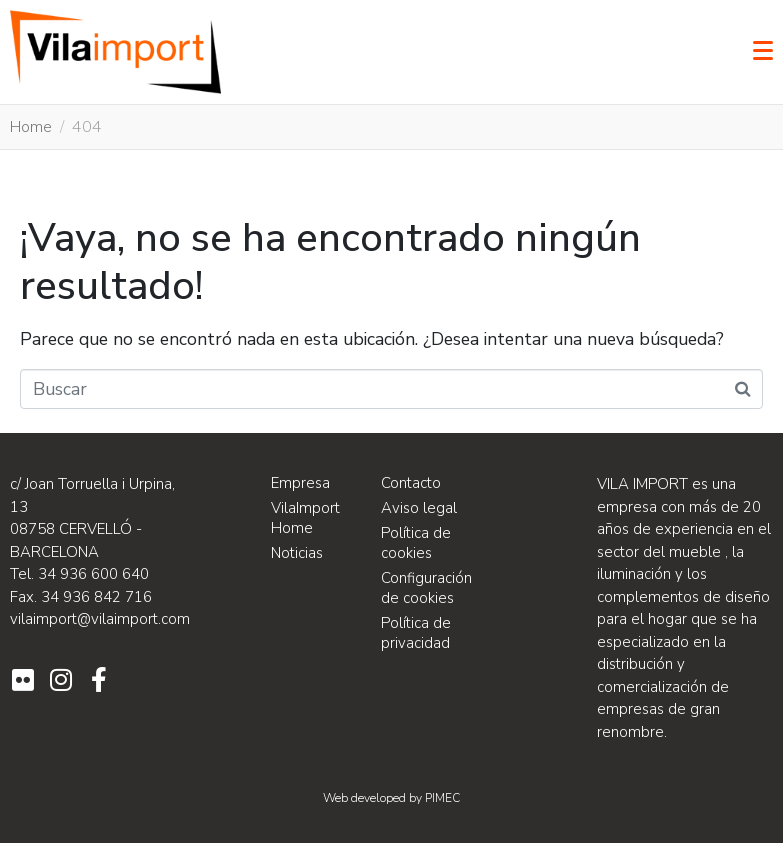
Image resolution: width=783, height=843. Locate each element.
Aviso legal (419, 508)
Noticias (297, 553)
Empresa (300, 483)
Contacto (411, 483)
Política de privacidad (416, 633)
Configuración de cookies (426, 588)
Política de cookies (416, 543)
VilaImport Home (305, 518)
